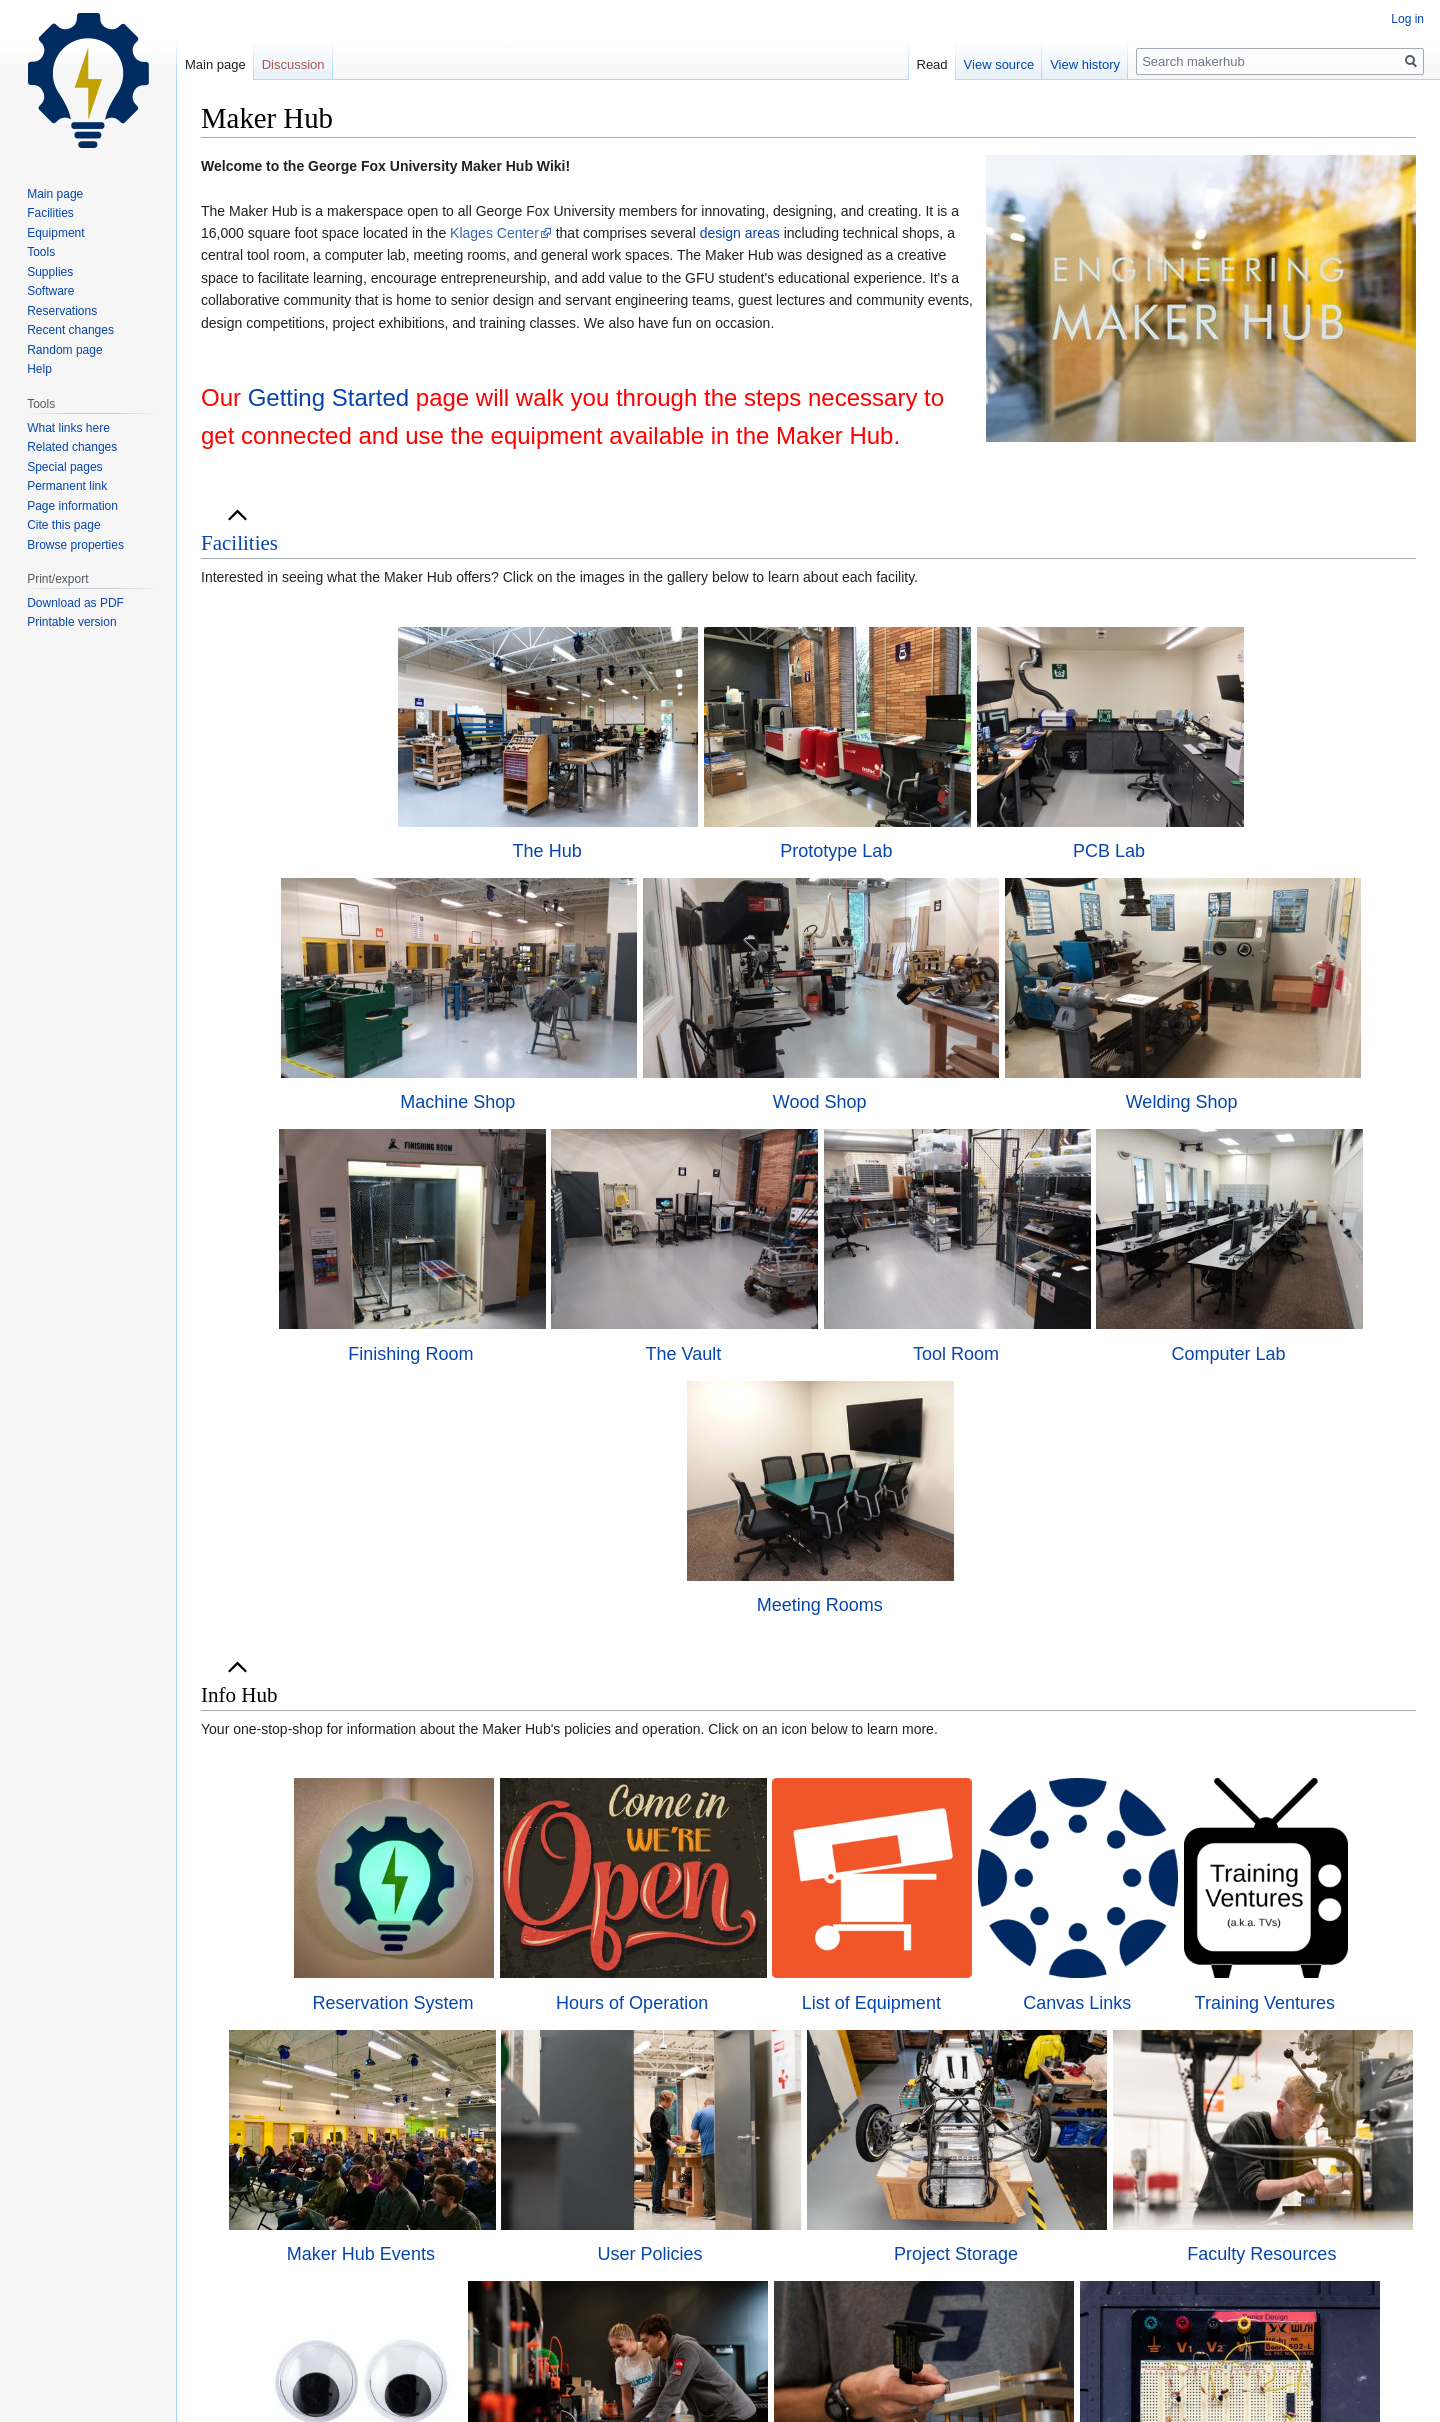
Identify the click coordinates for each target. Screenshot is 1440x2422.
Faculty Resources (1261, 2254)
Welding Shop (1182, 1102)
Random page (64, 350)
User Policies (650, 2254)
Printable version (71, 622)
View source (999, 64)
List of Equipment (871, 2003)
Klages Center (494, 233)
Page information (72, 506)
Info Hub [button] (239, 1695)
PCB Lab (1109, 851)
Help (39, 369)
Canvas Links (1077, 2003)
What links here (68, 428)
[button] (239, 543)
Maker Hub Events (361, 2254)
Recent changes (70, 330)
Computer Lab (1228, 1354)
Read (932, 64)
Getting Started (328, 397)
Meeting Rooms (820, 1605)
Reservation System (392, 2003)
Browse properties (75, 545)
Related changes (72, 447)
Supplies (50, 272)
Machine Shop (457, 1102)
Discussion (293, 64)
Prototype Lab (836, 851)
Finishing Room (410, 1354)
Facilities (239, 543)
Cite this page (63, 525)
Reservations (62, 311)
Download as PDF (75, 603)
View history (1085, 64)
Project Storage (956, 2254)
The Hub (547, 851)
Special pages (64, 467)
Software (50, 291)
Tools (41, 252)
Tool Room (956, 1354)
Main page (215, 64)
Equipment (55, 233)
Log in (1407, 19)
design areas (740, 233)
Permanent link (67, 486)
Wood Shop (820, 1102)
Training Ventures (1265, 2003)
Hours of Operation (632, 2003)
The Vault (684, 1354)
